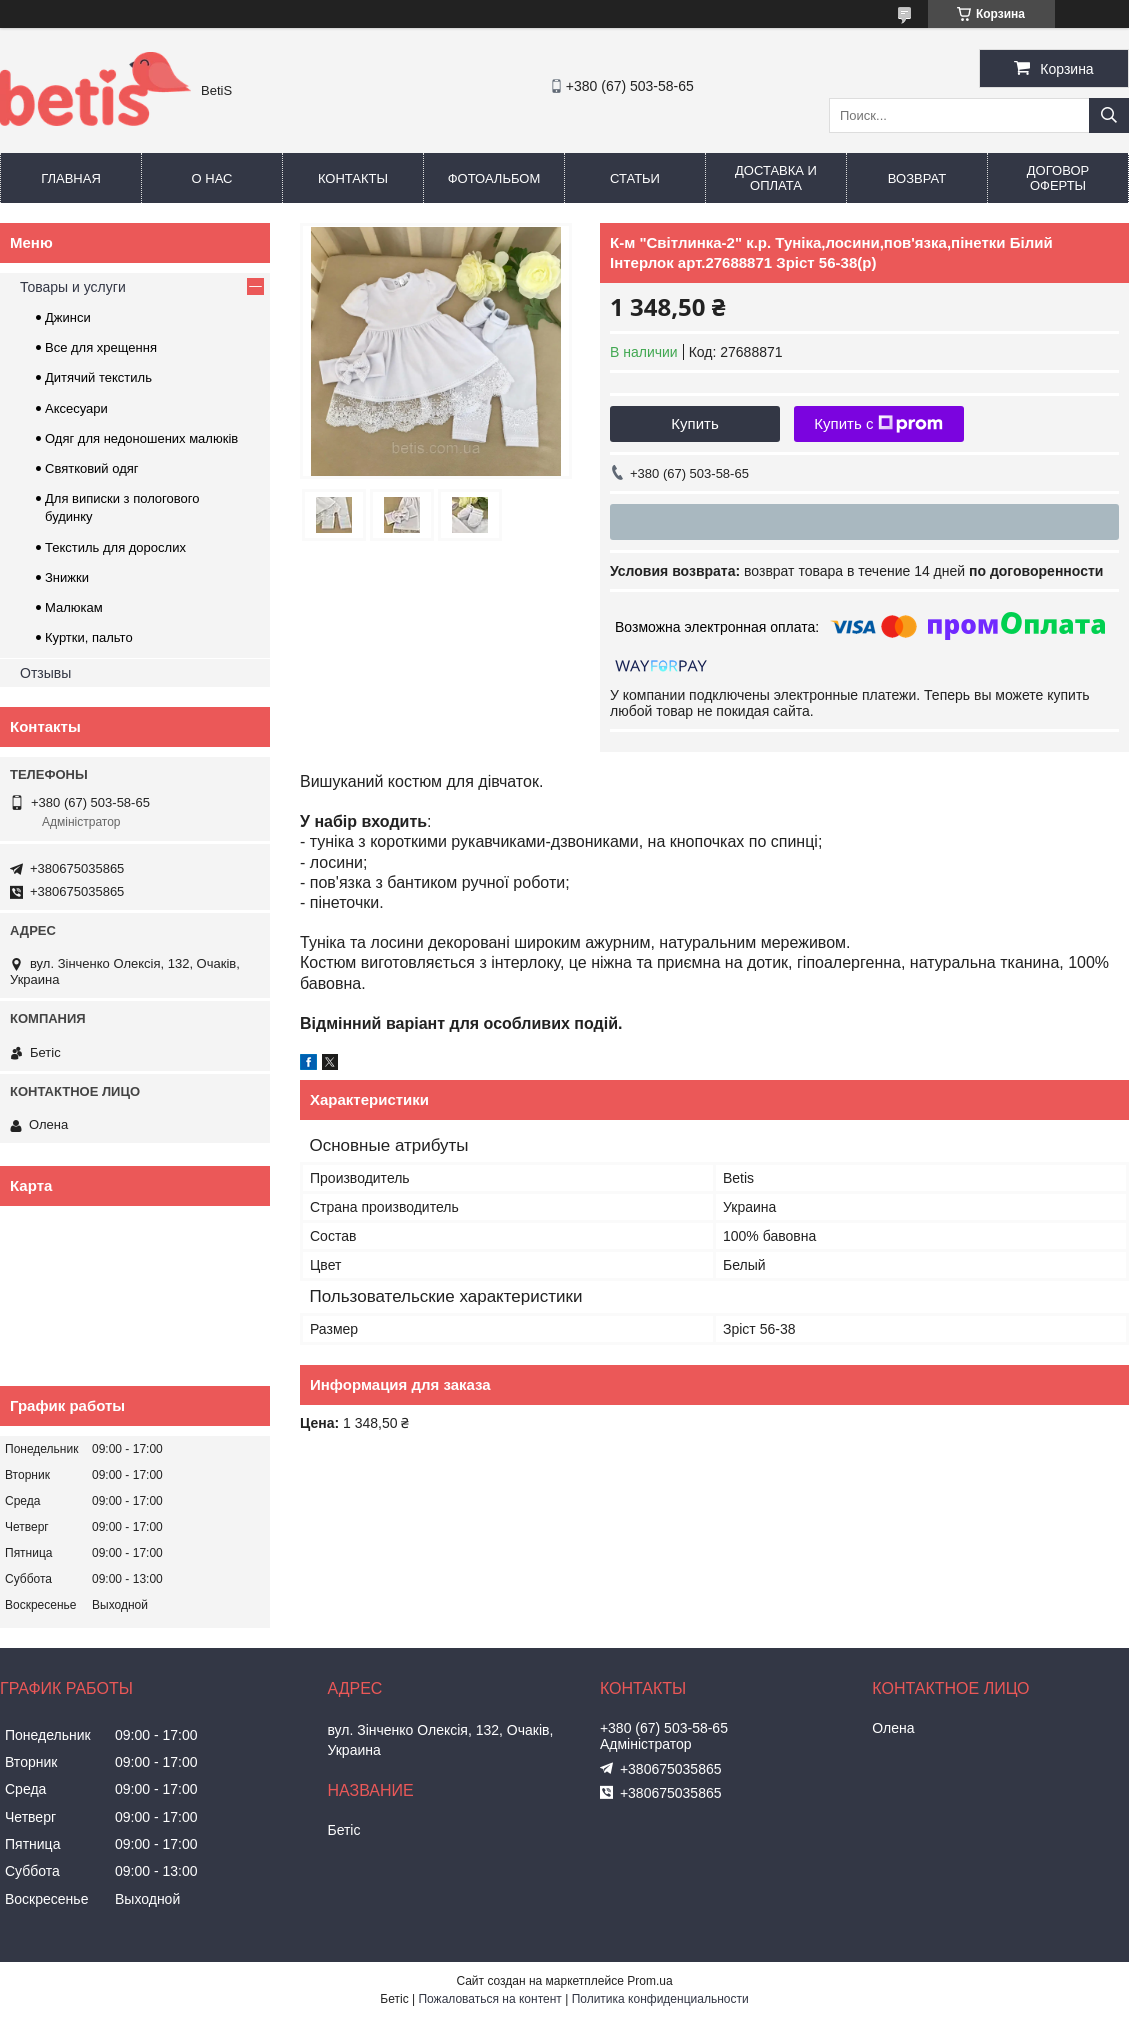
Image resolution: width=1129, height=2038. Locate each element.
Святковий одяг (92, 468)
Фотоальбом (494, 178)
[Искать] (1109, 115)
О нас (212, 178)
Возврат (917, 178)
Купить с (878, 424)
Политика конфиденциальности (660, 1999)
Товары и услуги (73, 287)
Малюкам (74, 607)
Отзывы (45, 673)
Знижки (67, 577)
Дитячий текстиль (98, 377)
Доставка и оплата (776, 178)
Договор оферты (1058, 178)
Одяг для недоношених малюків (141, 438)
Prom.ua (649, 1981)
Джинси (68, 317)
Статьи (635, 178)
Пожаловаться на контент (489, 1999)
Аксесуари (76, 408)
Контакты (353, 178)
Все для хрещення (101, 347)
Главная (71, 178)
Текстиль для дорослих (115, 547)
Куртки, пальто (89, 637)
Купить (694, 423)
